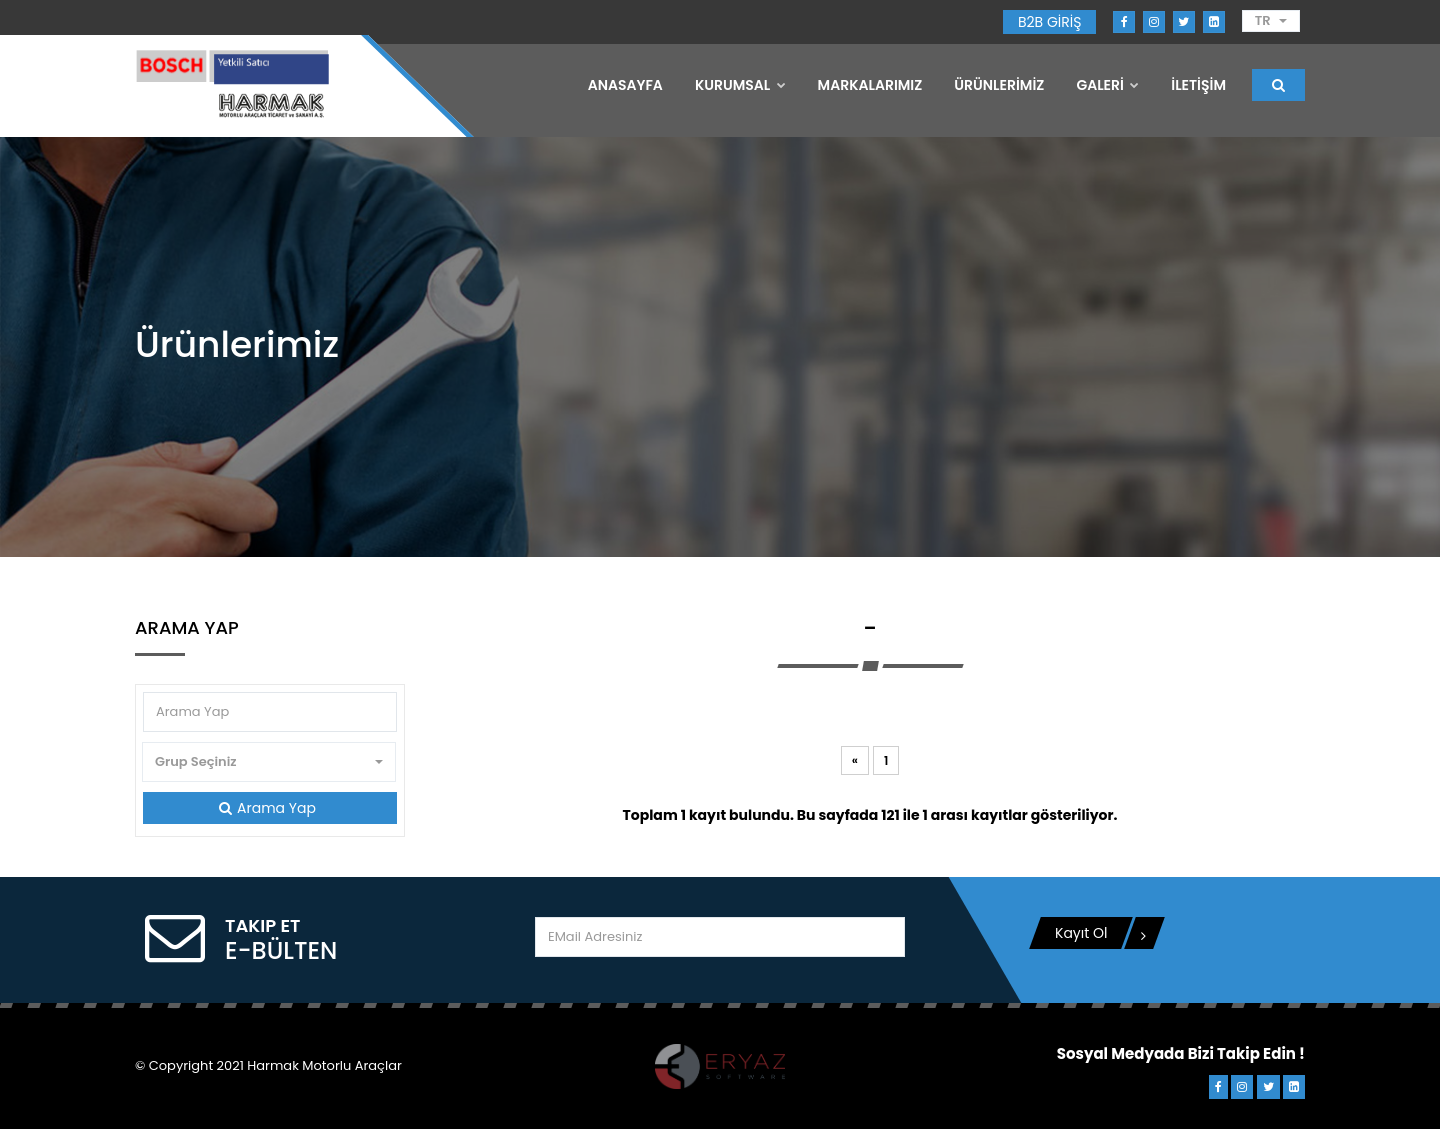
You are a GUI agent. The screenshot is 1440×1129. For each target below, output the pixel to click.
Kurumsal (740, 85)
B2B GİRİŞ (1049, 22)
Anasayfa (625, 85)
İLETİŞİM (1198, 85)
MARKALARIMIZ (870, 85)
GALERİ (1107, 85)
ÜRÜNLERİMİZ (999, 85)
